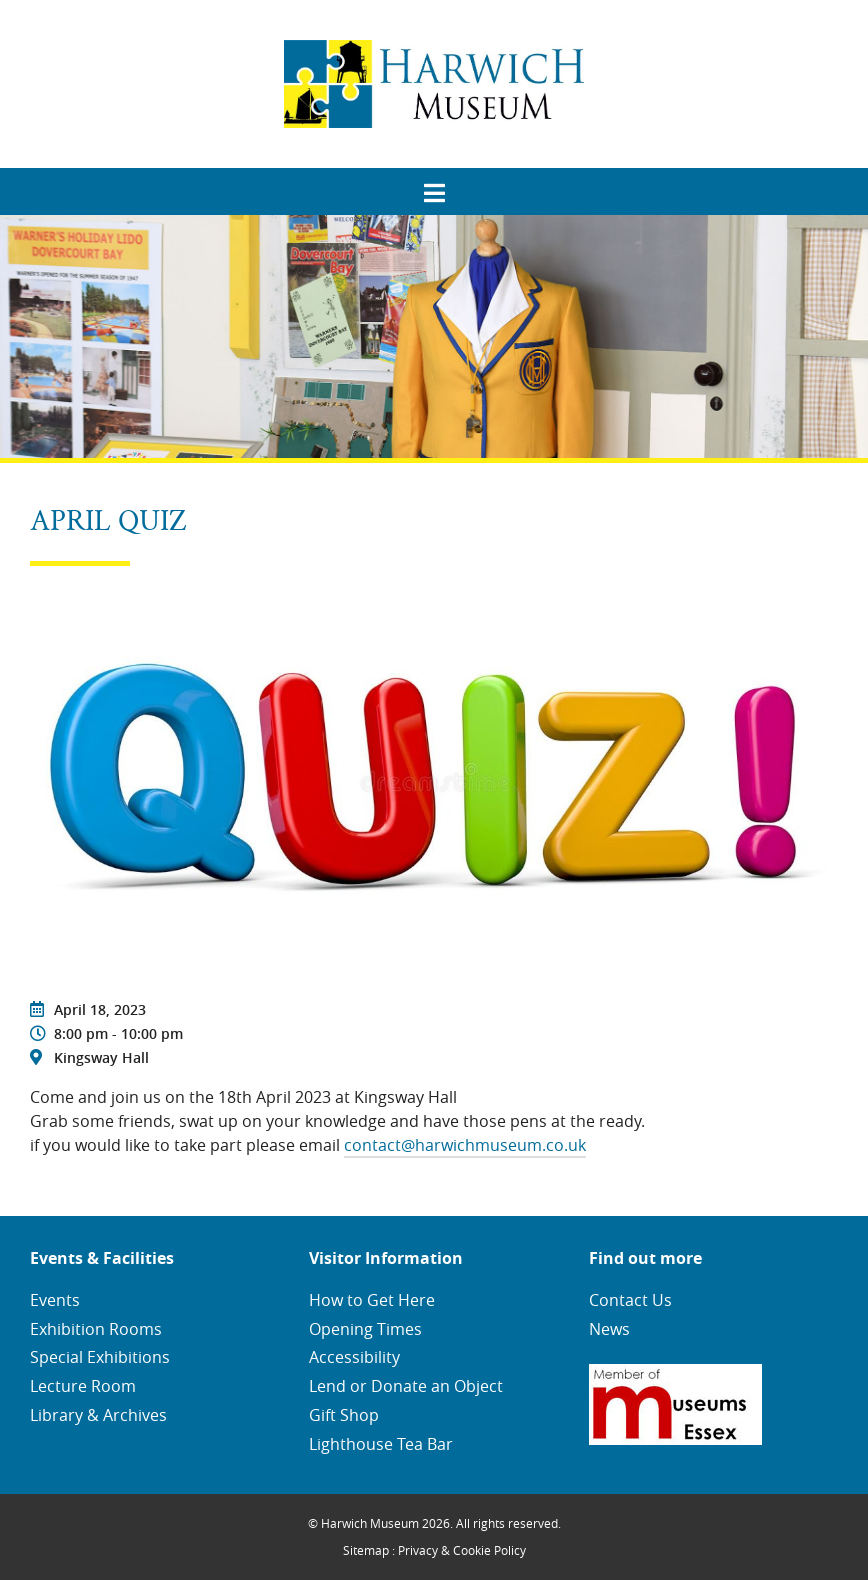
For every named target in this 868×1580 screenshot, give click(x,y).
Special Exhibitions (100, 1357)
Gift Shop (344, 1415)
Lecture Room (83, 1386)
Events (55, 1300)
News (609, 1329)
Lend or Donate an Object (406, 1386)
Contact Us (630, 1300)
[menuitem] (434, 186)
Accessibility (354, 1357)
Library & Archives (98, 1415)
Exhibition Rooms (96, 1329)
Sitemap (366, 1550)
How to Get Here (372, 1300)
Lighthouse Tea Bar (381, 1444)
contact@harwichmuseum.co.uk (465, 1145)
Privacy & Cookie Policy (462, 1550)
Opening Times (365, 1329)
